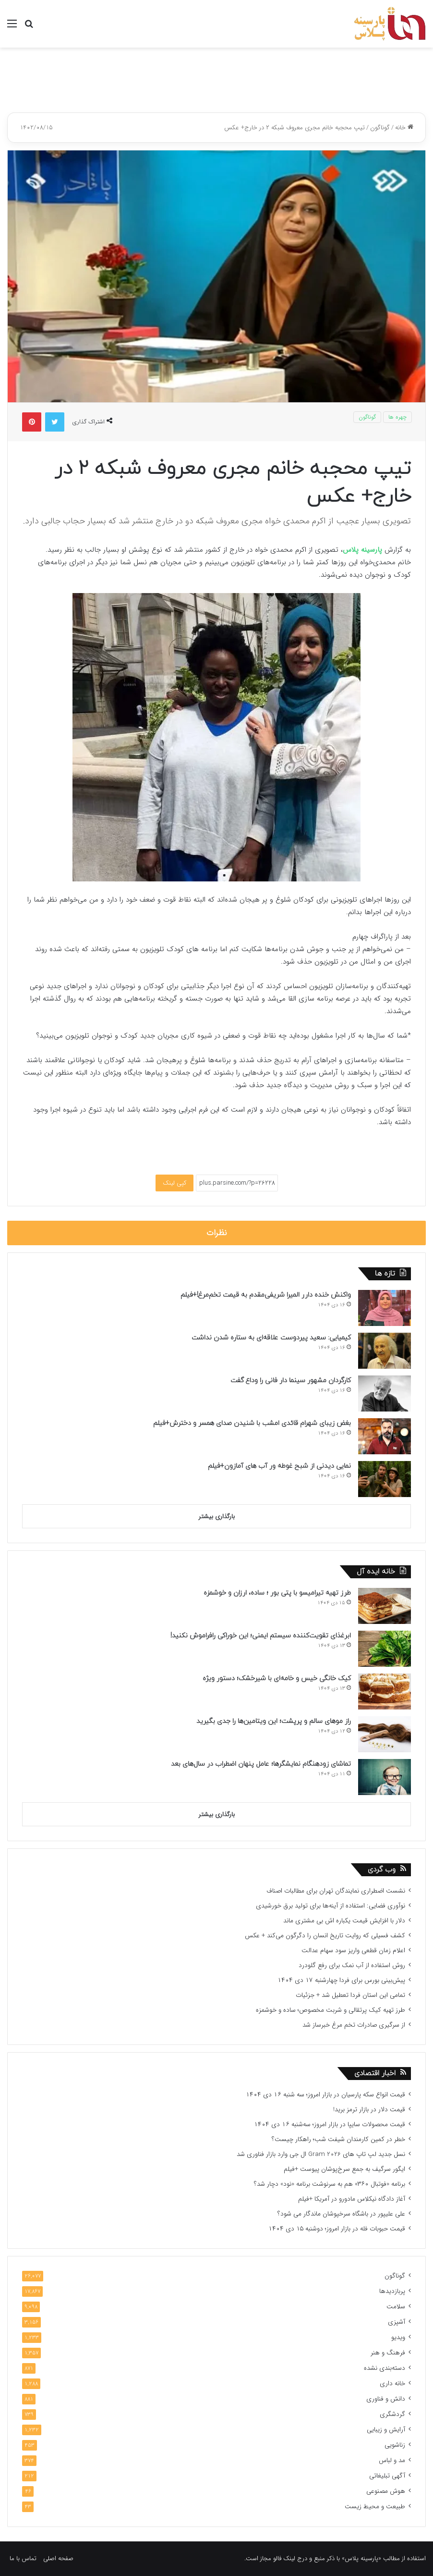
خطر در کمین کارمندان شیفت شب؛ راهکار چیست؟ (338, 2139)
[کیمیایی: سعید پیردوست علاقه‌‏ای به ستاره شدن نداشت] (384, 1351)
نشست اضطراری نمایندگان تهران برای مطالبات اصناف (335, 1891)
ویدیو (398, 2337)
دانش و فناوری (385, 2399)
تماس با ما (23, 2558)
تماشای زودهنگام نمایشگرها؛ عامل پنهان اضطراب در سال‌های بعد (261, 1764)
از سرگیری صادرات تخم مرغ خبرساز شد (353, 2025)
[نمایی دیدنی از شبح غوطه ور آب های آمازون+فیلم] (384, 1479)
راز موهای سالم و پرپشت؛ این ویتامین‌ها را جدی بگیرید (273, 1721)
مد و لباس (392, 2460)
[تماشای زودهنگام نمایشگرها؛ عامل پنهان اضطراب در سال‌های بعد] (384, 1777)
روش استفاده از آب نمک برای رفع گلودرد (352, 1965)
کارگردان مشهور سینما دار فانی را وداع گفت (290, 1380)
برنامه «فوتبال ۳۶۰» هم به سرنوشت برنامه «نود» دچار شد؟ (329, 2184)
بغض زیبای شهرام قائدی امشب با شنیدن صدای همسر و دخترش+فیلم (252, 1423)
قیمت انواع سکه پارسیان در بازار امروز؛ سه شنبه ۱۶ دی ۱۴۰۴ (325, 2095)
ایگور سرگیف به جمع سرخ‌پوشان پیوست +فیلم (344, 2169)
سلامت (395, 2307)
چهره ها (397, 416)
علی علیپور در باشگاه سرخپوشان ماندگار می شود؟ (341, 2214)
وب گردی (382, 1870)
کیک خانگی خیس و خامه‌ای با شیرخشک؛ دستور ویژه (277, 1678)
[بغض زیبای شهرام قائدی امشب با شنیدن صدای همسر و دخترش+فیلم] (384, 1436)
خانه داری (392, 2383)
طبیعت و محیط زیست (375, 2507)
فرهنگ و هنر (388, 2353)
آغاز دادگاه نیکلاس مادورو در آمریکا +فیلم (351, 2199)
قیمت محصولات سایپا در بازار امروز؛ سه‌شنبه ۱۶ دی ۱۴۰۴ (329, 2124)
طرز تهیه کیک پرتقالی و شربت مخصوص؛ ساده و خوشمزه (330, 2010)
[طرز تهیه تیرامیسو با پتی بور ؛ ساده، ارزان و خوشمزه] (384, 1606)
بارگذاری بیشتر (217, 1516)
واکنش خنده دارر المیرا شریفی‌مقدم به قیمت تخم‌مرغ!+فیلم (265, 1295)
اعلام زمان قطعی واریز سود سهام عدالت (353, 1950)
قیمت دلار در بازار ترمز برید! (369, 2110)
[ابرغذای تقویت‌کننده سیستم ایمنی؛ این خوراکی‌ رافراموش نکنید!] (384, 1649)
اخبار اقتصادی (375, 2073)
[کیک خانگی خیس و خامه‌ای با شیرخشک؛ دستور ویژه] (384, 1691)
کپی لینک (174, 1183)
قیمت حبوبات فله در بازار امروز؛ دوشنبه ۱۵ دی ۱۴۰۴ (336, 2229)
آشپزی (396, 2322)
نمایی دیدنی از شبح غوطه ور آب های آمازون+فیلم (279, 1466)
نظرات (216, 1232)
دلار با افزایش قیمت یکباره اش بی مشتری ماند (344, 1921)
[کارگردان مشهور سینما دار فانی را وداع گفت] (384, 1393)
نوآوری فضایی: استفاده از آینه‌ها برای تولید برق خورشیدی (330, 1906)
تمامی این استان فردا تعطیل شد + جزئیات (350, 1995)
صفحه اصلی (58, 2558)
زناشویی (395, 2445)
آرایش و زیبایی (386, 2430)
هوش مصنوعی (385, 2491)
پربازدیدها (392, 2291)
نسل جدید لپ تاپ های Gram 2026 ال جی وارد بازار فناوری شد (321, 2154)
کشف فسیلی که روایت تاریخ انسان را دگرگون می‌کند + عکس (325, 1936)
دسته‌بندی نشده (384, 2368)
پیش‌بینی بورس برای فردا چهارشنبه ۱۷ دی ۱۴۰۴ (341, 1980)
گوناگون (380, 128)
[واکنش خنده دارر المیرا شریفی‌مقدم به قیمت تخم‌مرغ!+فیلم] (384, 1308)
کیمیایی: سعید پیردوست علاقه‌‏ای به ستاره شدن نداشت (271, 1337)
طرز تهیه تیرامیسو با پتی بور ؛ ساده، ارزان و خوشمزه (277, 1593)
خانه (404, 128)
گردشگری (392, 2414)
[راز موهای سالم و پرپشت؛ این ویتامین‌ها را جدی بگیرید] (384, 1734)
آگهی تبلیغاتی (387, 2476)
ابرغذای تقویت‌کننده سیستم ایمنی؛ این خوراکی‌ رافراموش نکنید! (260, 1635)
